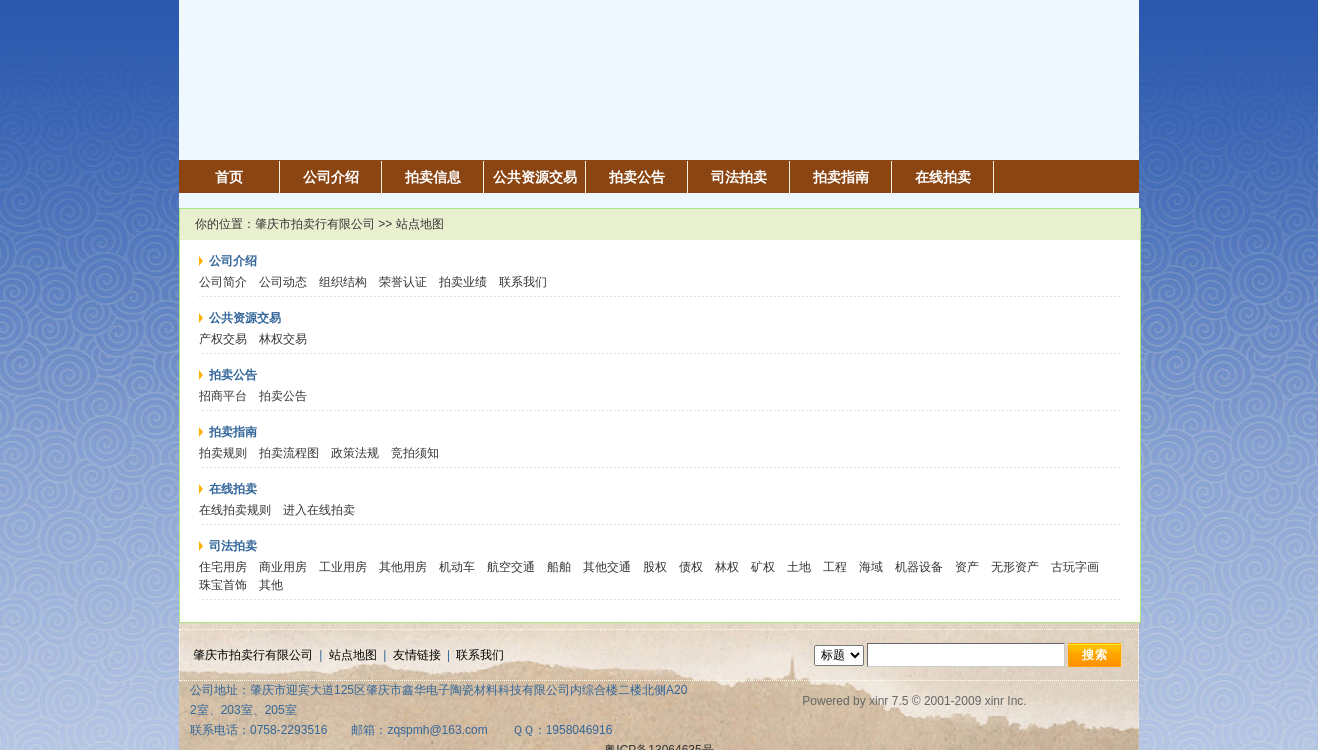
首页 (229, 177)
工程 (835, 567)
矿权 (763, 567)
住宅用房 (223, 567)
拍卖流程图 (289, 453)
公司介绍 (331, 177)
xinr (878, 701)
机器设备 (919, 567)
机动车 (457, 567)
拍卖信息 (433, 177)
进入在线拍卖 (319, 510)
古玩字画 (1075, 567)
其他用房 (403, 567)
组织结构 (343, 282)
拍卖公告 (637, 177)
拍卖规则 (223, 453)
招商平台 (223, 396)
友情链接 (417, 655)
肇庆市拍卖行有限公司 (315, 224)
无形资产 (1015, 567)
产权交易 (223, 339)
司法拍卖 (739, 177)
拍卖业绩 (463, 282)
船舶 (559, 567)
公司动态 (283, 282)
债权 (691, 567)
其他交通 (607, 567)
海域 (871, 567)
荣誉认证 (403, 282)
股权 (655, 567)
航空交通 (511, 567)
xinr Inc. (1006, 701)
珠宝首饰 (223, 585)
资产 (967, 567)
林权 (727, 567)
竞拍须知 (415, 453)
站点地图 (353, 655)
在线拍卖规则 (235, 510)
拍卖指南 (841, 177)
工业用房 (343, 567)
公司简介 (223, 282)
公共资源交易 (535, 177)
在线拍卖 (943, 177)
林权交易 (283, 339)
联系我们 (523, 282)
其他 (271, 585)
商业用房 (283, 567)
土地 (799, 567)
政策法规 (355, 453)
